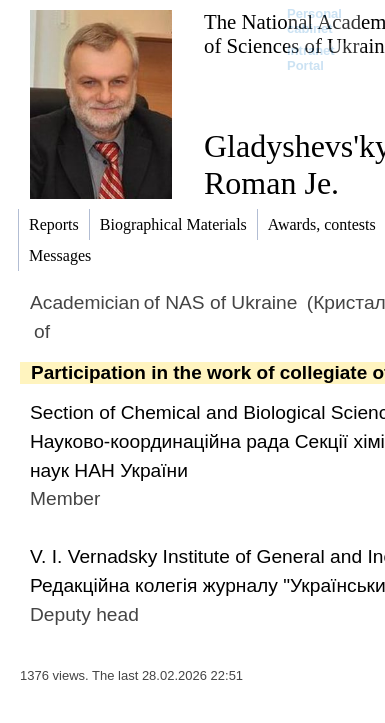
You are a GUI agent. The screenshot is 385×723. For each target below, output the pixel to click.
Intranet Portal (311, 58)
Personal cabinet (314, 21)
